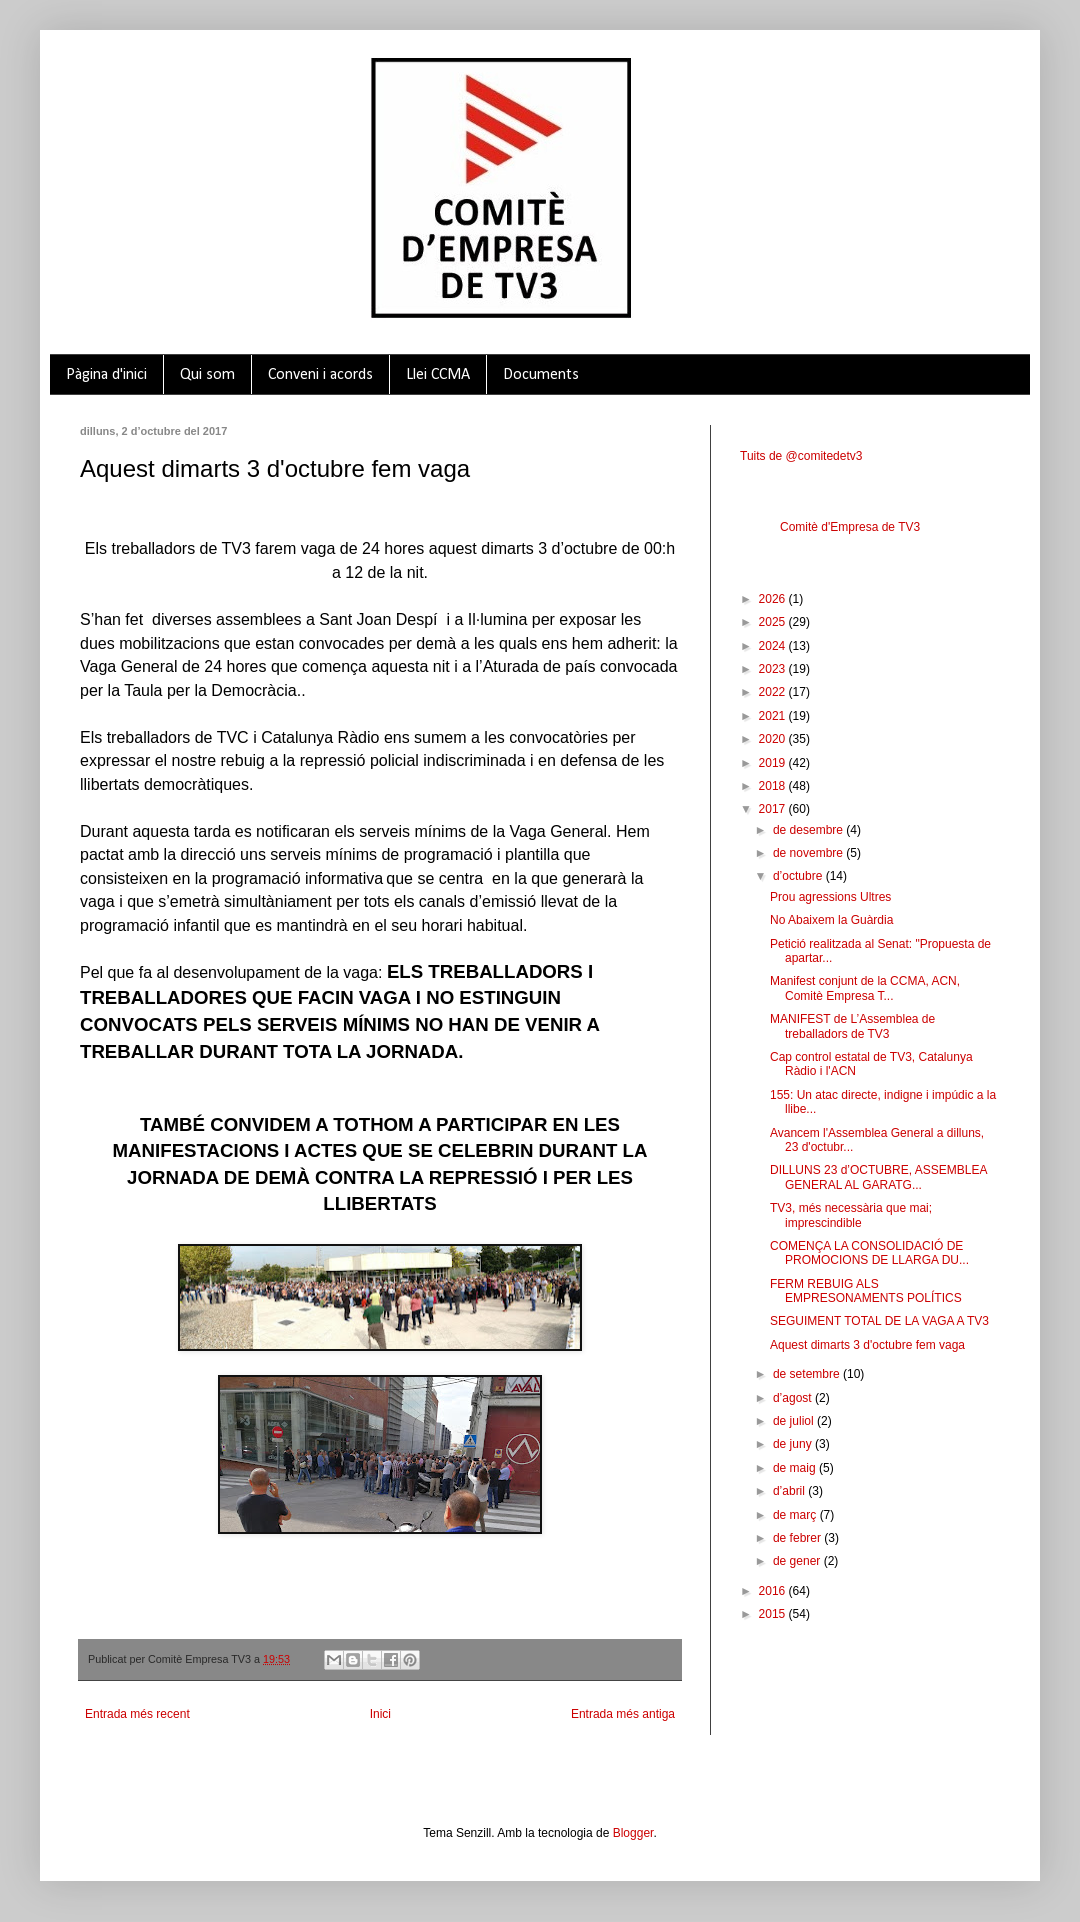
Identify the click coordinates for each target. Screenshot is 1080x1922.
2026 (774, 599)
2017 (774, 809)
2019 (774, 763)
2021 (774, 716)
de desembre (809, 830)
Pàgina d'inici (106, 375)
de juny (794, 1444)
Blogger (633, 1833)
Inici (380, 1714)
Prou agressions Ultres (830, 897)
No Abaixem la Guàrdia (831, 920)
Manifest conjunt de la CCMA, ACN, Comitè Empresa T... (865, 988)
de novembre (809, 853)
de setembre (808, 1374)
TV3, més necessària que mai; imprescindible (851, 1215)
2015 (774, 1614)
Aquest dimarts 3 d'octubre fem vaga (867, 1345)
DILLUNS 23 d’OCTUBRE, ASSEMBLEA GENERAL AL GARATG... (878, 1177)
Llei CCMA (438, 375)
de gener (798, 1561)
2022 (774, 692)
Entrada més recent (137, 1714)
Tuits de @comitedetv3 (801, 456)
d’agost (794, 1398)
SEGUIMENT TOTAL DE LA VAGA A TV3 (879, 1321)
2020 (774, 739)
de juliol (795, 1421)
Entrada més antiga (623, 1714)
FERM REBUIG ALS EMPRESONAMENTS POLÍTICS (866, 1291)
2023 (774, 669)
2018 (774, 786)
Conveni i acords (320, 375)
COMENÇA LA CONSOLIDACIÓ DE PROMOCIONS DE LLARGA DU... (869, 1253)
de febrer (798, 1538)
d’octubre (799, 876)
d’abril (790, 1491)
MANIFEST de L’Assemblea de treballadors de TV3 (852, 1026)
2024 (774, 646)
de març (796, 1515)
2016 (774, 1591)
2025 (774, 622)
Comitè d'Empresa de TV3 (850, 527)
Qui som (207, 375)
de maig (796, 1468)
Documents (541, 375)
